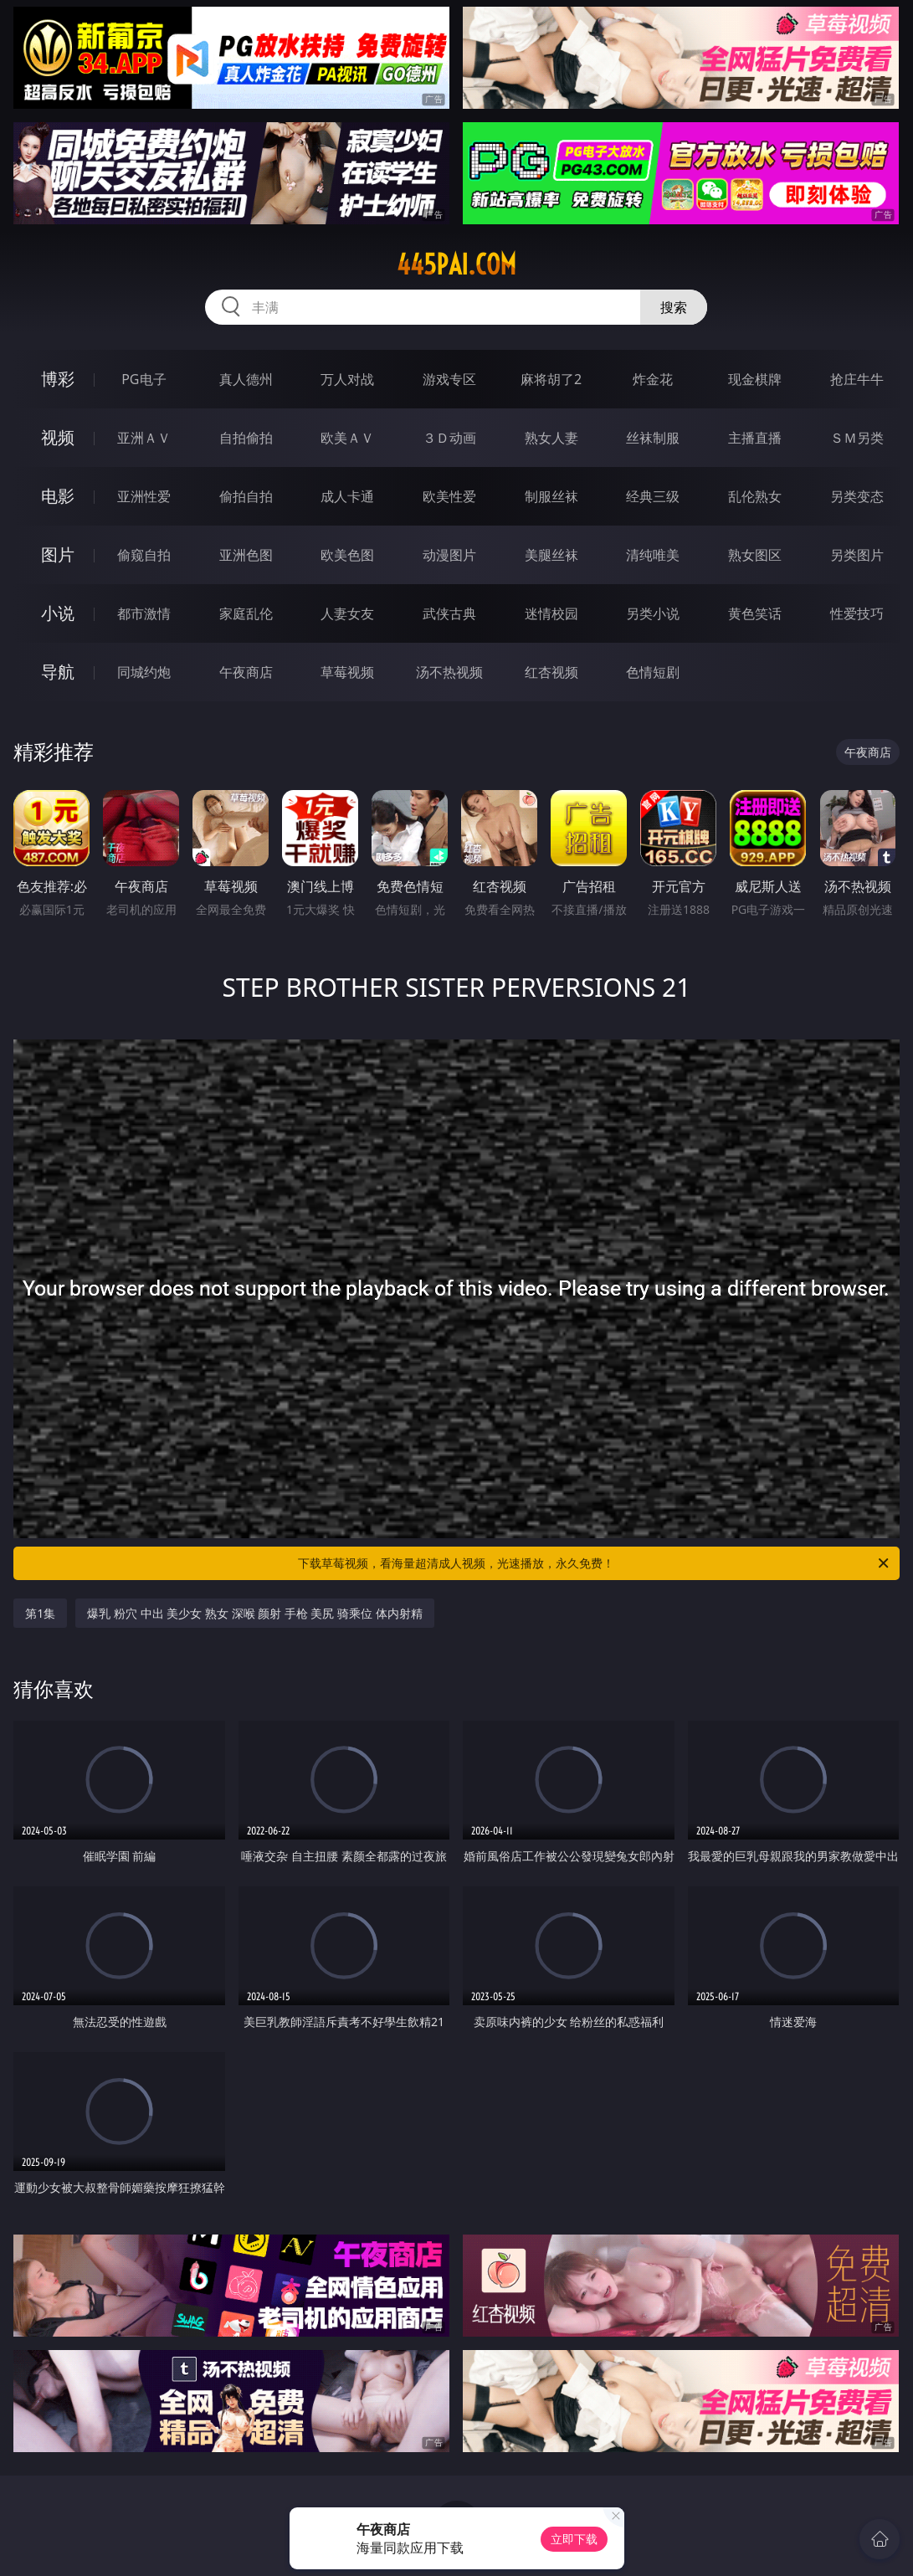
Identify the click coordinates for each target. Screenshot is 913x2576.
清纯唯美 (653, 555)
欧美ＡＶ (347, 437)
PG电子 (143, 379)
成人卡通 (347, 496)
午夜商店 (246, 672)
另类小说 (653, 613)
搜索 (673, 307)
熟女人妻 (551, 437)
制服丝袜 (551, 496)
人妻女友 (347, 613)
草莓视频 (347, 672)
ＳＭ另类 (857, 437)
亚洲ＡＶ (144, 437)
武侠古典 (449, 613)
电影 (57, 496)
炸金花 (653, 379)
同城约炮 (144, 672)
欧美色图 (347, 555)
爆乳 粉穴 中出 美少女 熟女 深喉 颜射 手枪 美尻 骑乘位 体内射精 (254, 1613)
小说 (57, 613)
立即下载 (574, 2539)
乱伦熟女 (755, 496)
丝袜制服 (653, 437)
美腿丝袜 (551, 555)
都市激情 (144, 613)
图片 (57, 554)
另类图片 (857, 555)
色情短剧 (653, 672)
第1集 (40, 1613)
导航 (57, 671)
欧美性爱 (449, 496)
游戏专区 (449, 379)
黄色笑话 (755, 613)
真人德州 (246, 379)
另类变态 (857, 496)
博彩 (57, 378)
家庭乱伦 (246, 613)
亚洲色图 (246, 555)
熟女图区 (755, 555)
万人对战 (347, 379)
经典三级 (653, 496)
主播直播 (755, 437)
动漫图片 (449, 555)
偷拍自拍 (246, 496)
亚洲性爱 (144, 496)
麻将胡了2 (551, 379)
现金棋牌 (755, 379)
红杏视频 (551, 672)
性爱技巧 (857, 613)
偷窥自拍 (144, 555)
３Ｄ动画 (449, 437)
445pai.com (456, 264)
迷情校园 (551, 613)
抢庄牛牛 (857, 379)
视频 (57, 437)
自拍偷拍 (246, 437)
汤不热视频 (449, 672)
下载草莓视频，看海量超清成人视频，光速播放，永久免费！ (594, 1563)
